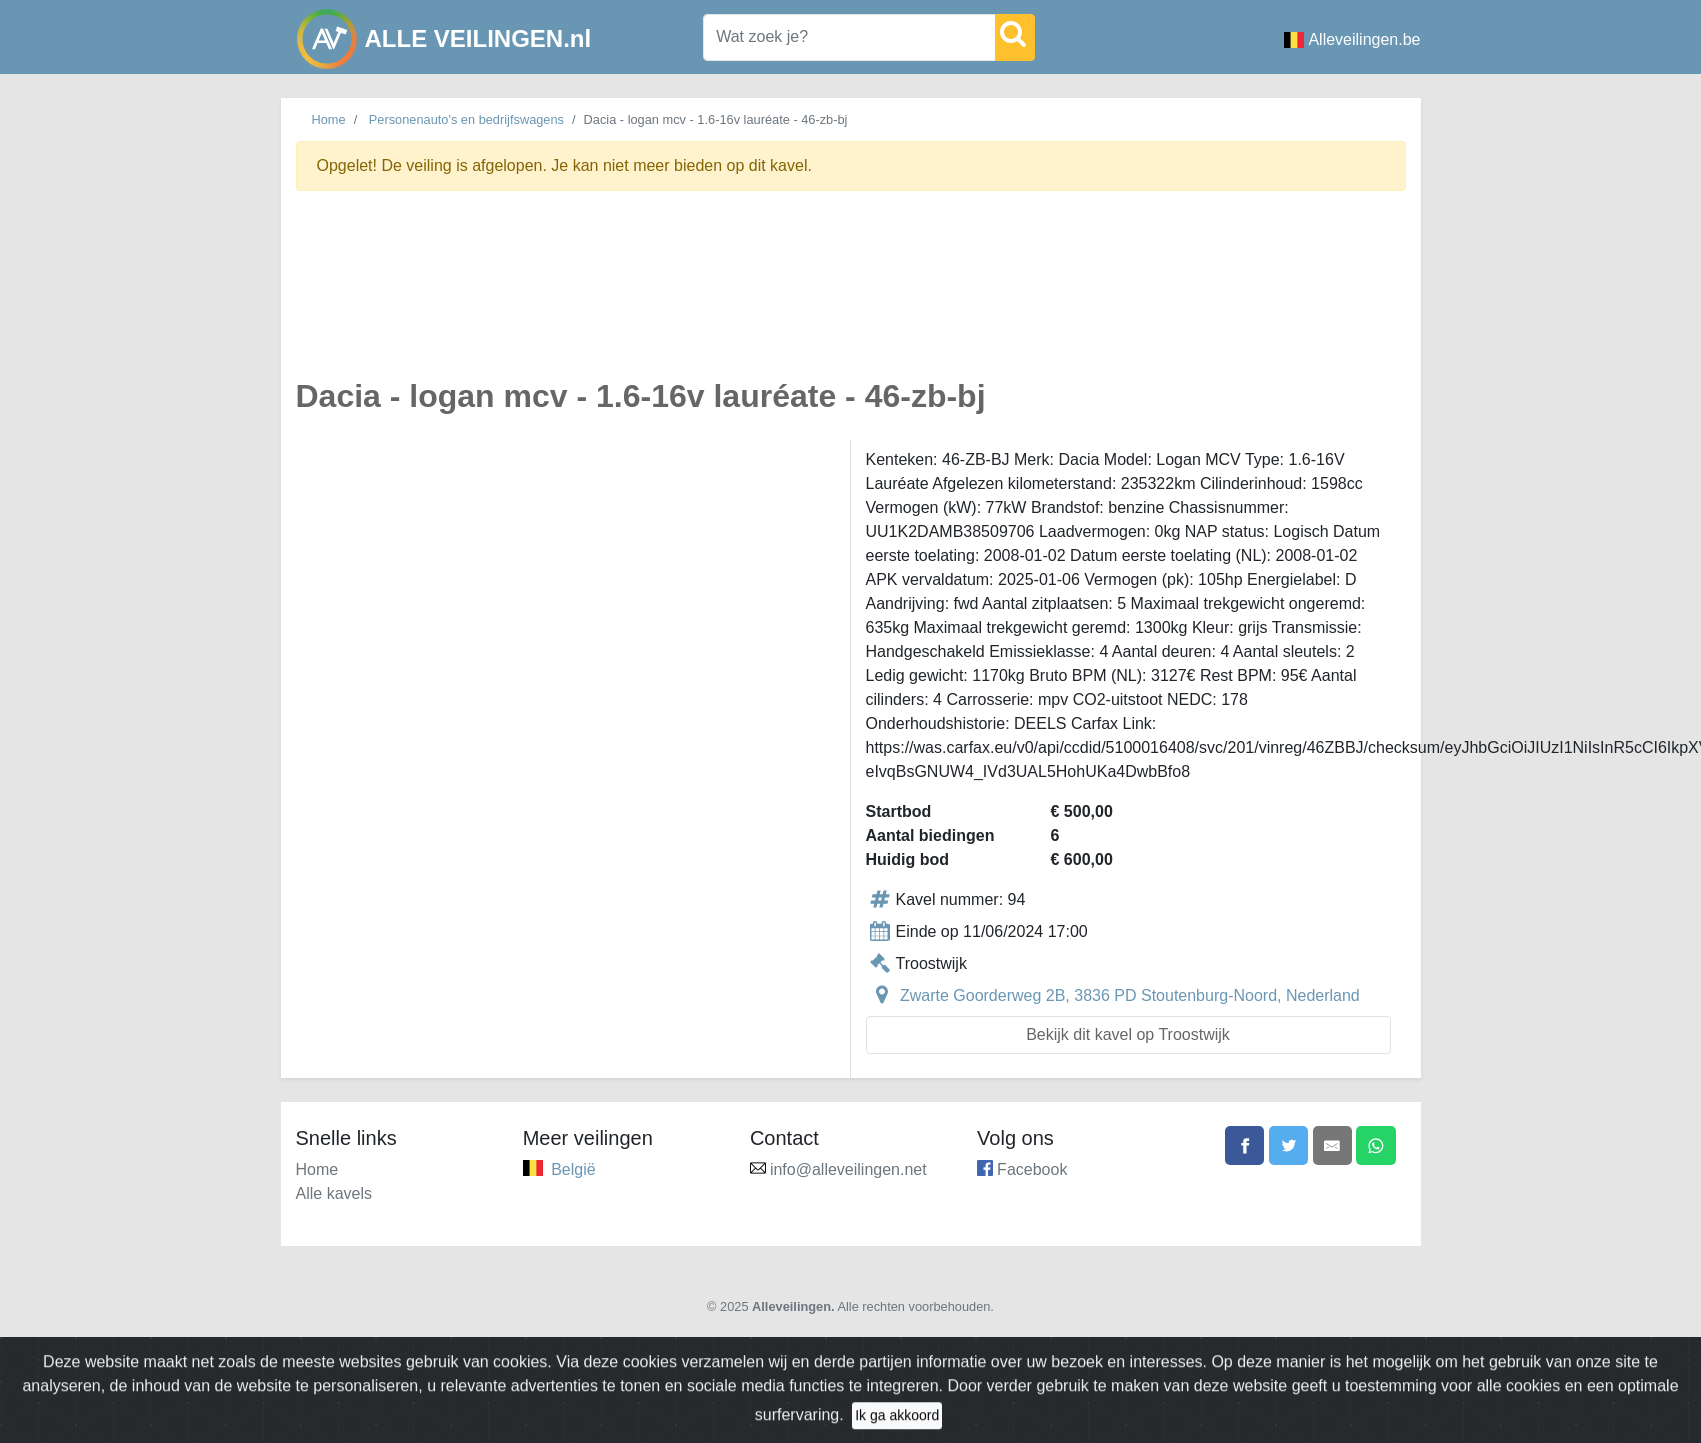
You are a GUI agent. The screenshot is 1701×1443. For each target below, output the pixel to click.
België (573, 1169)
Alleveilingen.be (1352, 39)
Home (329, 119)
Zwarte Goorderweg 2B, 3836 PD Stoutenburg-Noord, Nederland (1130, 995)
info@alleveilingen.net (848, 1169)
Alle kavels (334, 1193)
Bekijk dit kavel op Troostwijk (1128, 1034)
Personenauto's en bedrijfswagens (466, 119)
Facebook (1032, 1169)
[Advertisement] (761, 296)
